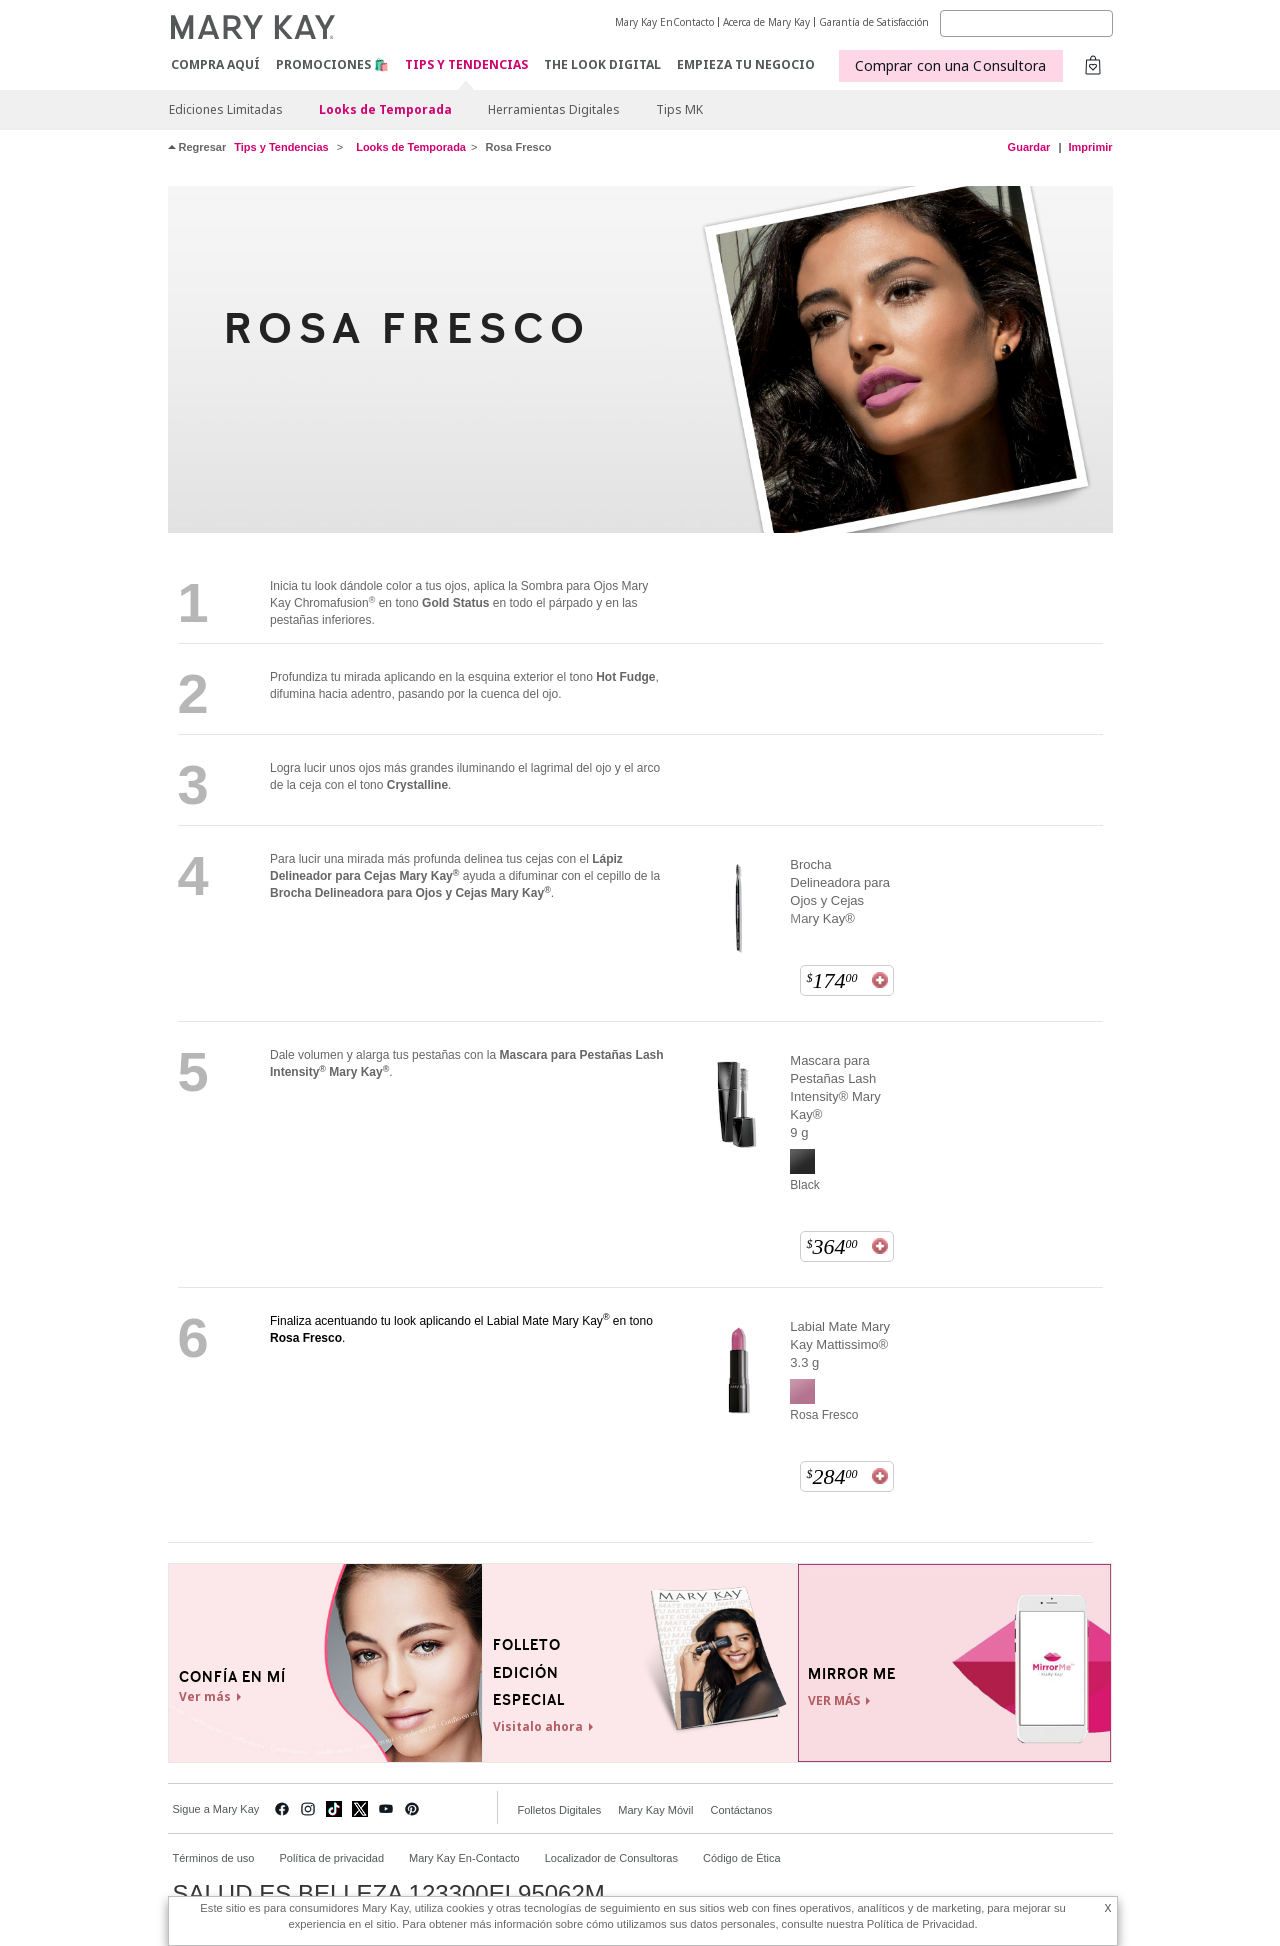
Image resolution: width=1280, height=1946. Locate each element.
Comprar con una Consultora (951, 65)
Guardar (1029, 147)
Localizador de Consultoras (611, 1858)
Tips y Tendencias (466, 65)
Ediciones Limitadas (226, 109)
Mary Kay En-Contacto (464, 1858)
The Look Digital (602, 64)
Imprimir (1090, 147)
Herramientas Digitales (554, 109)
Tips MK (679, 109)
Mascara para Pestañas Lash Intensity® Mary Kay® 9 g (835, 1096)
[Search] (1026, 23)
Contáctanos (741, 1810)
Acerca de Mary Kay (766, 22)
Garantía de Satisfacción (874, 22)
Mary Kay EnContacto (664, 22)
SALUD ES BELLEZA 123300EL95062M (389, 1894)
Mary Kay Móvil (655, 1810)
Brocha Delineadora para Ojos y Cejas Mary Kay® (840, 891)
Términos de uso (214, 1858)
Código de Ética (742, 1858)
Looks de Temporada (385, 109)
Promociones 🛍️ (332, 64)
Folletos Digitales (560, 1810)
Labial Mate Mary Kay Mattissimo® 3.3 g (840, 1344)
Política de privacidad (331, 1858)
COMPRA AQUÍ (215, 64)
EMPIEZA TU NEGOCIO (746, 64)
